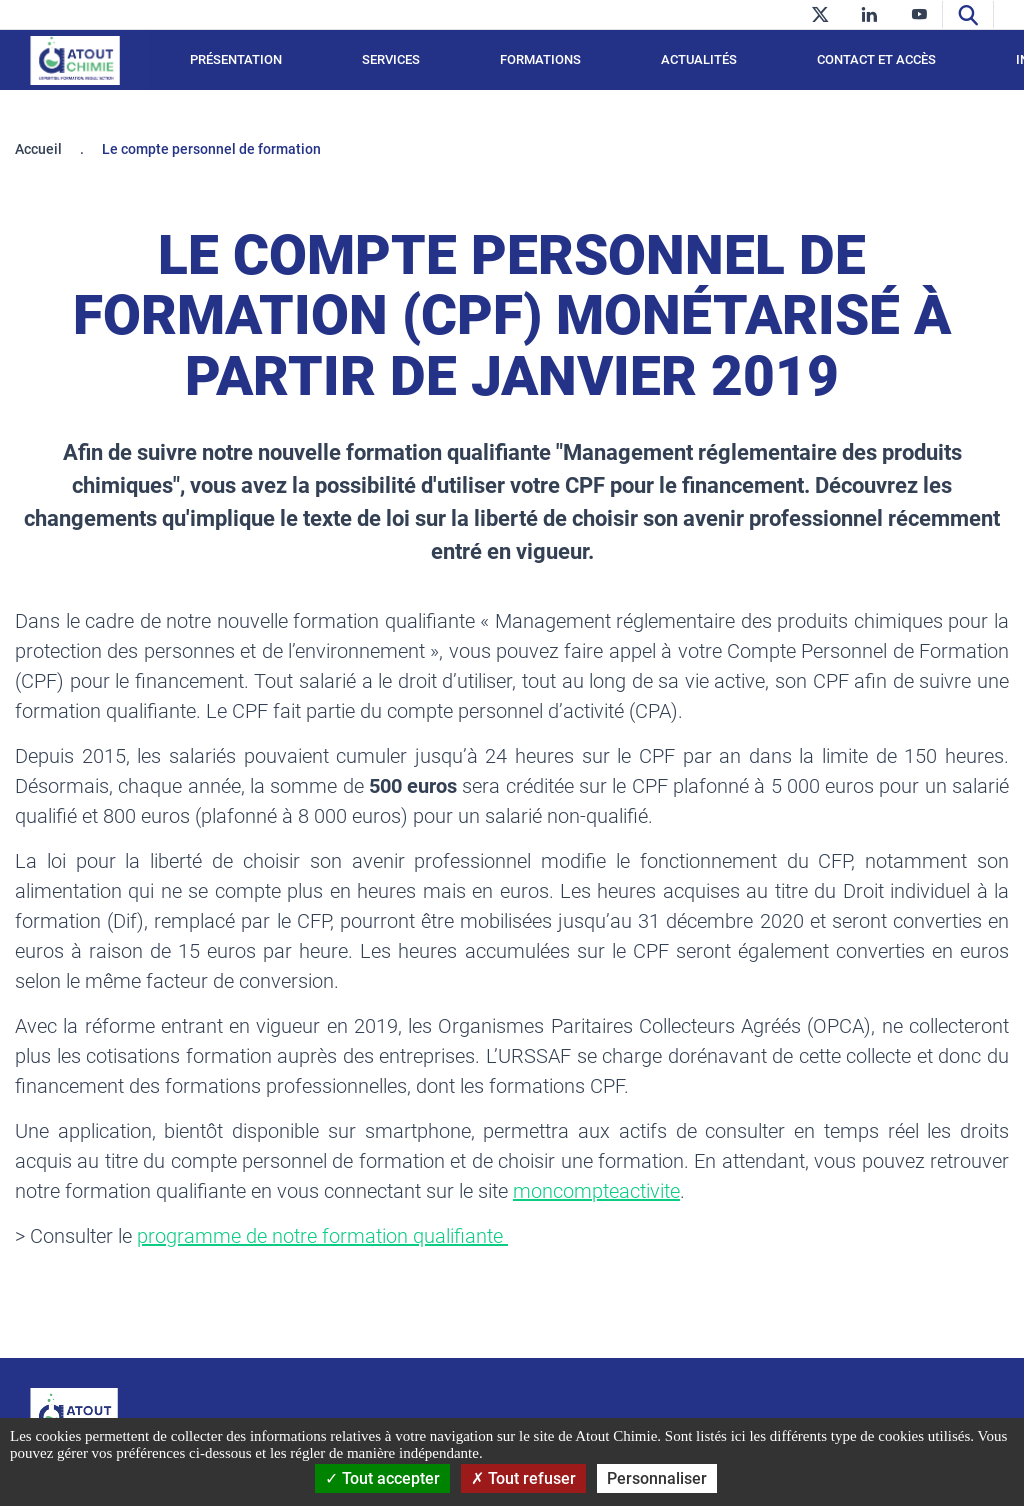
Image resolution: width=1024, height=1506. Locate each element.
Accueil (38, 149)
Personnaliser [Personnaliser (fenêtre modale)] (657, 1478)
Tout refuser (523, 1478)
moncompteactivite (596, 1191)
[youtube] (919, 14)
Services (391, 59)
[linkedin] (869, 14)
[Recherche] (968, 14)
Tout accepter (382, 1478)
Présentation (236, 59)
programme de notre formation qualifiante (322, 1236)
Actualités (699, 59)
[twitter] (819, 14)
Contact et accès (876, 59)
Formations (540, 59)
